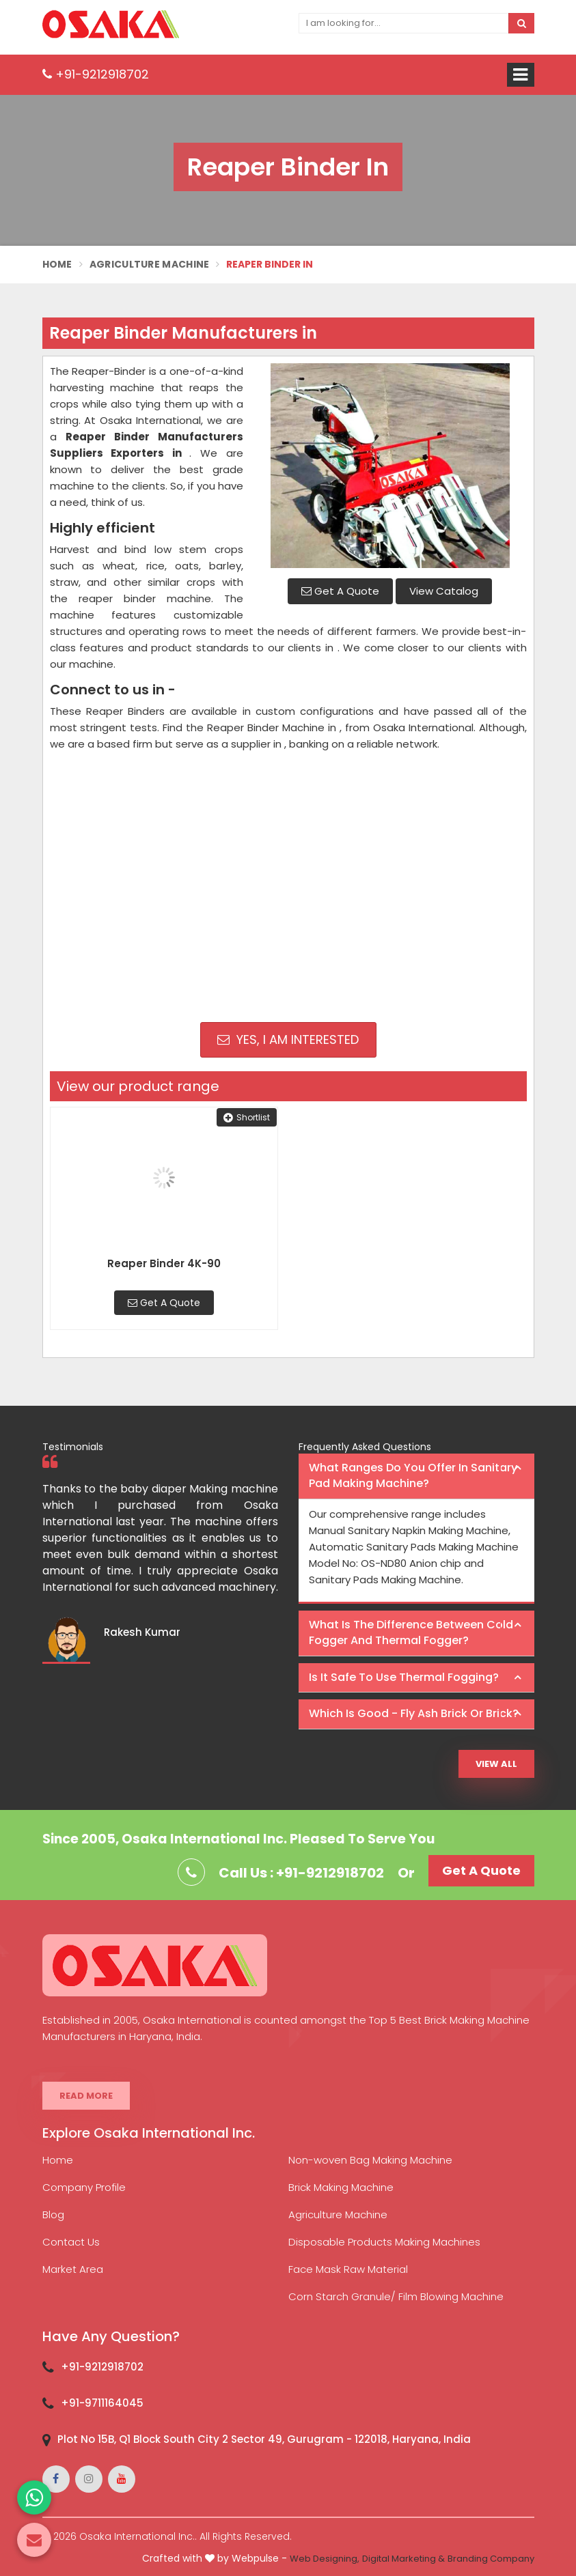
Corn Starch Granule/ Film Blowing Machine (396, 2296)
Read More (86, 2095)
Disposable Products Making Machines (384, 2242)
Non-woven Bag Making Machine (370, 2160)
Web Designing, (324, 2558)
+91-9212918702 (95, 74)
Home (57, 264)
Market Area (72, 2269)
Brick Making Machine (341, 2187)
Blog (53, 2214)
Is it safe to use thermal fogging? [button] (404, 1677)
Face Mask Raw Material (348, 2269)
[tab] (416, 1476)
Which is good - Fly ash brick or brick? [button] (414, 1713)
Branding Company (491, 2558)
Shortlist (246, 1117)
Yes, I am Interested (288, 1039)
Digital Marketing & (403, 2558)
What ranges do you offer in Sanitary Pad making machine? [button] (413, 1475)
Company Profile (84, 2187)
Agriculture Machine (150, 264)
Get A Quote (340, 591)
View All (496, 1763)
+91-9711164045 (102, 2403)
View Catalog (443, 591)
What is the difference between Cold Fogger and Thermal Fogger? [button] (411, 1632)
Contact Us (71, 2242)
